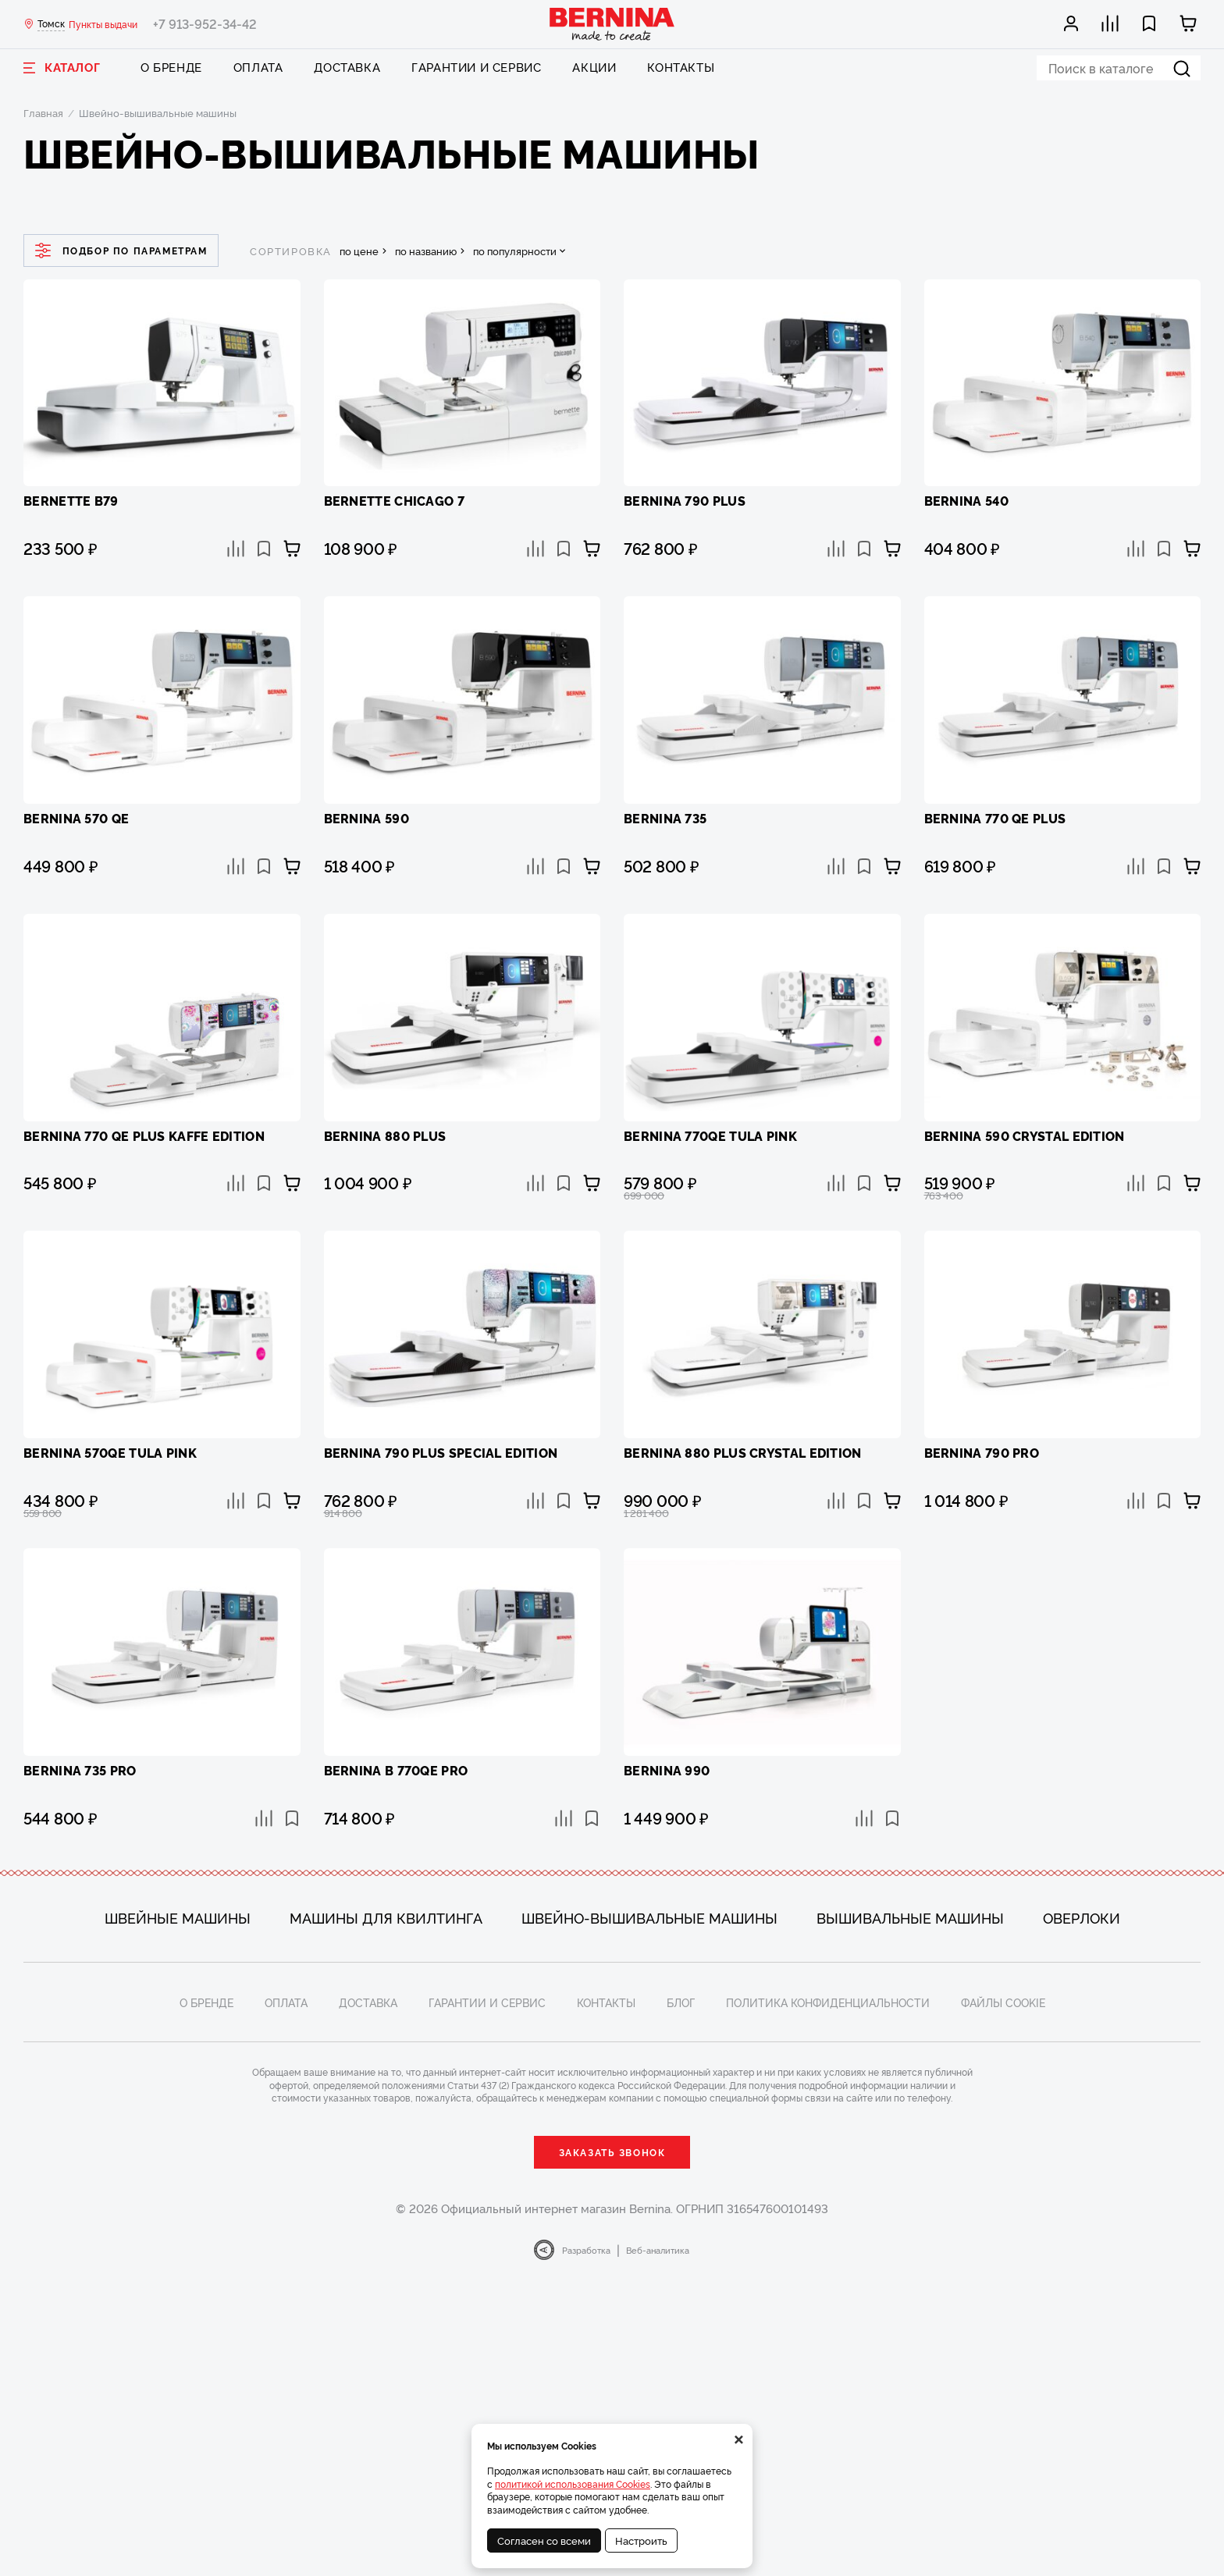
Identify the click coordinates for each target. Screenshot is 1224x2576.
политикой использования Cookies (572, 2483)
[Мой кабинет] (1071, 23)
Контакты (680, 66)
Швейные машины (178, 1917)
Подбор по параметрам (121, 250)
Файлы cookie (1003, 2002)
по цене (359, 251)
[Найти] (1182, 67)
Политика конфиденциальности (828, 2002)
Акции (594, 66)
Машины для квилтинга (386, 1917)
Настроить (641, 2540)
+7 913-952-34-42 (205, 23)
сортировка (291, 251)
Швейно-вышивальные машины (649, 1917)
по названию (426, 251)
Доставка (347, 66)
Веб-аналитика (657, 2250)
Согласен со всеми (544, 2540)
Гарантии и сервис (476, 66)
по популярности (515, 251)
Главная (43, 112)
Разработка (586, 2250)
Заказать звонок (612, 2152)
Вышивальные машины (910, 1917)
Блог (681, 2002)
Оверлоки (1081, 1917)
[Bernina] (612, 24)
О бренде (171, 66)
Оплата (258, 66)
